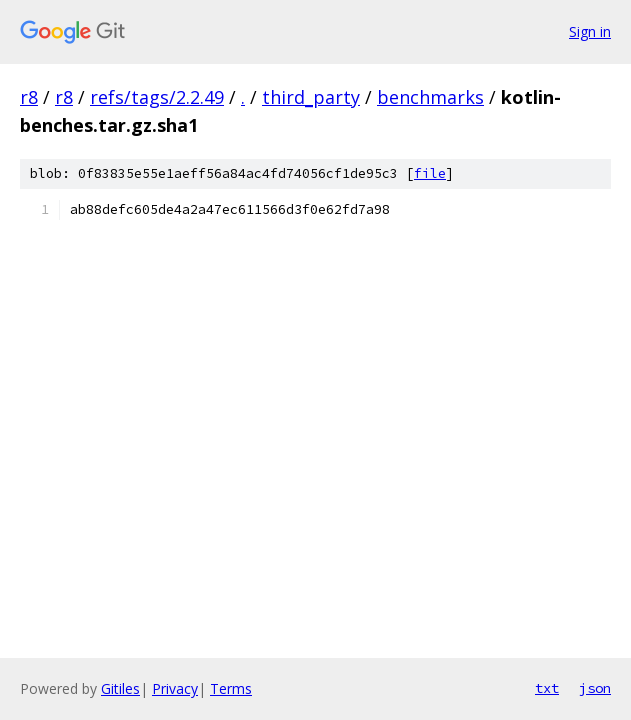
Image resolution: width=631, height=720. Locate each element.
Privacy (175, 688)
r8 (29, 97)
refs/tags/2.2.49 (157, 97)
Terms (231, 688)
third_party (311, 97)
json (595, 688)
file (430, 173)
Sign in (590, 31)
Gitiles (120, 688)
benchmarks (430, 97)
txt (547, 688)
